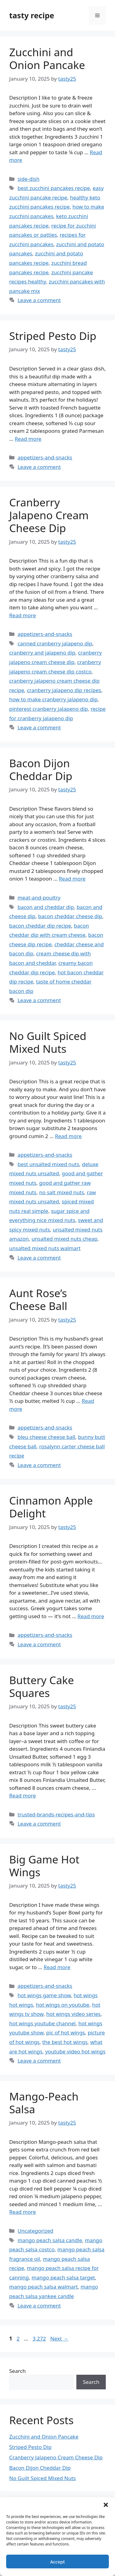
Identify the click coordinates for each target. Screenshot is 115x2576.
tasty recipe (31, 15)
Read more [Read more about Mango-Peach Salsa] (22, 2211)
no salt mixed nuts (61, 1192)
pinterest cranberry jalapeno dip (48, 708)
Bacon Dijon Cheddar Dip (40, 769)
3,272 (39, 2338)
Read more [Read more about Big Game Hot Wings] (57, 1967)
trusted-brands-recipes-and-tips (56, 1814)
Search (17, 2370)
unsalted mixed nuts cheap (65, 1238)
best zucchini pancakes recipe (53, 188)
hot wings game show (44, 1995)
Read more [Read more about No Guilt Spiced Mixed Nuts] (68, 1136)
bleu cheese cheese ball (46, 1436)
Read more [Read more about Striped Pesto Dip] (28, 438)
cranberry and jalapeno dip (42, 652)
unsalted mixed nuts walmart (45, 1248)
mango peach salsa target (63, 2277)
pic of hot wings (65, 2032)
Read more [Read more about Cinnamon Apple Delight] (91, 1616)
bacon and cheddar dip (45, 906)
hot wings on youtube (62, 2004)
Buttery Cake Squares (41, 1686)
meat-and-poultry (38, 897)
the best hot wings (65, 2041)
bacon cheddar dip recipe (40, 925)
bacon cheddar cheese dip (70, 916)
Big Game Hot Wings (44, 1865)
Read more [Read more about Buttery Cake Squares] (22, 1795)
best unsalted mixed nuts (48, 1164)
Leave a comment (39, 300)
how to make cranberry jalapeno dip (53, 699)
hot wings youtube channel (42, 2023)
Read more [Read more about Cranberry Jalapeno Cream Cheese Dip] (22, 615)
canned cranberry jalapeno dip (54, 643)
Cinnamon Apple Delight (51, 1506)
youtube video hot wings (75, 2051)
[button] (106, 2505)
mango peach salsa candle (49, 2240)
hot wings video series (73, 2013)
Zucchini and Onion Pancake (47, 58)
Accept (57, 2562)
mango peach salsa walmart (43, 2286)
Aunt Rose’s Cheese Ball (38, 1299)
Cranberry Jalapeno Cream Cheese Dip (49, 515)
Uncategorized (35, 2230)
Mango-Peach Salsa (44, 2102)
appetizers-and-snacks (44, 457)
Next (59, 2338)
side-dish (28, 178)
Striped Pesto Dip (52, 336)
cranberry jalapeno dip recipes (64, 690)
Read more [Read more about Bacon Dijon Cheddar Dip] (72, 878)
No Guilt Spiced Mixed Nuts (47, 1042)
